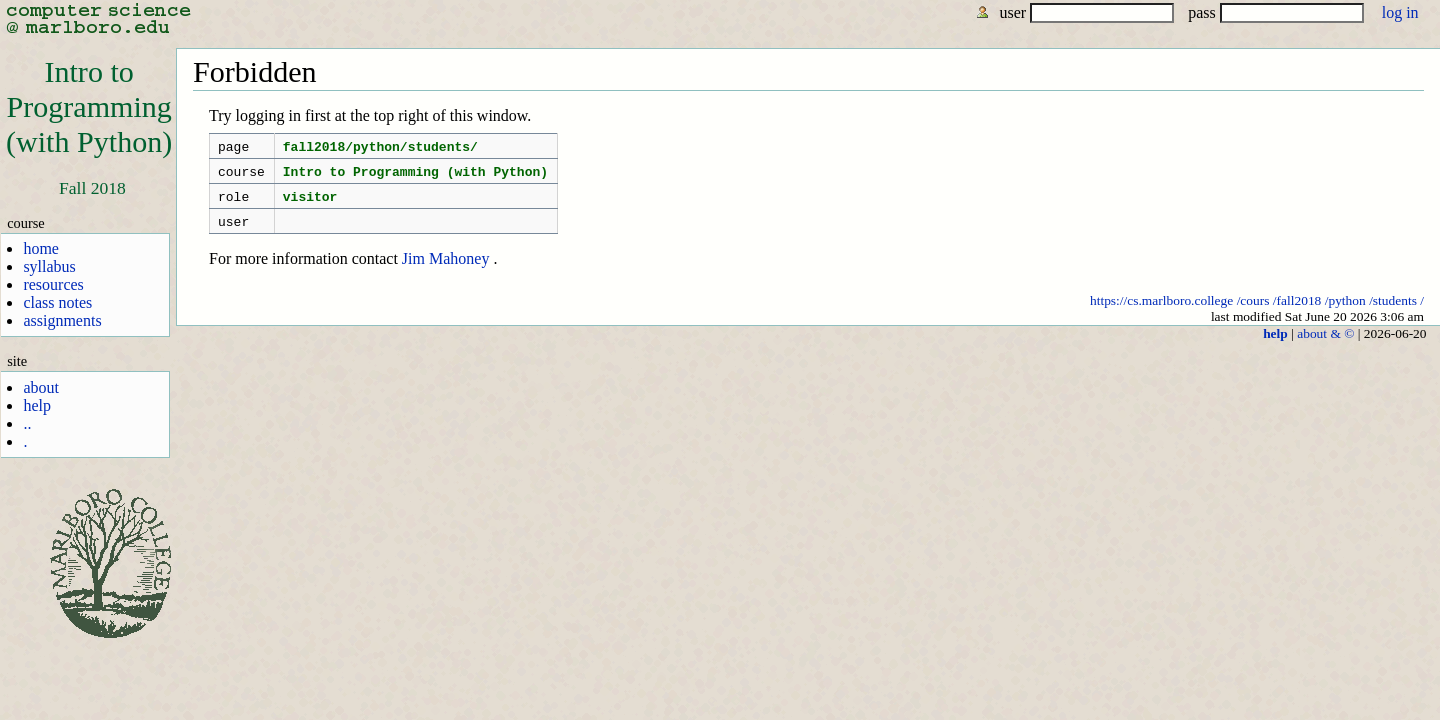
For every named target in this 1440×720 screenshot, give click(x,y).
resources (53, 284)
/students (1393, 312)
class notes (57, 302)
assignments (62, 320)
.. (27, 423)
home (41, 248)
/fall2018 (1297, 312)
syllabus (49, 266)
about (41, 387)
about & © (1325, 345)
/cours (1253, 312)
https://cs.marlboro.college (1161, 312)
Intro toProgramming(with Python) (89, 107)
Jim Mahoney (446, 270)
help (37, 405)
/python (1345, 312)
